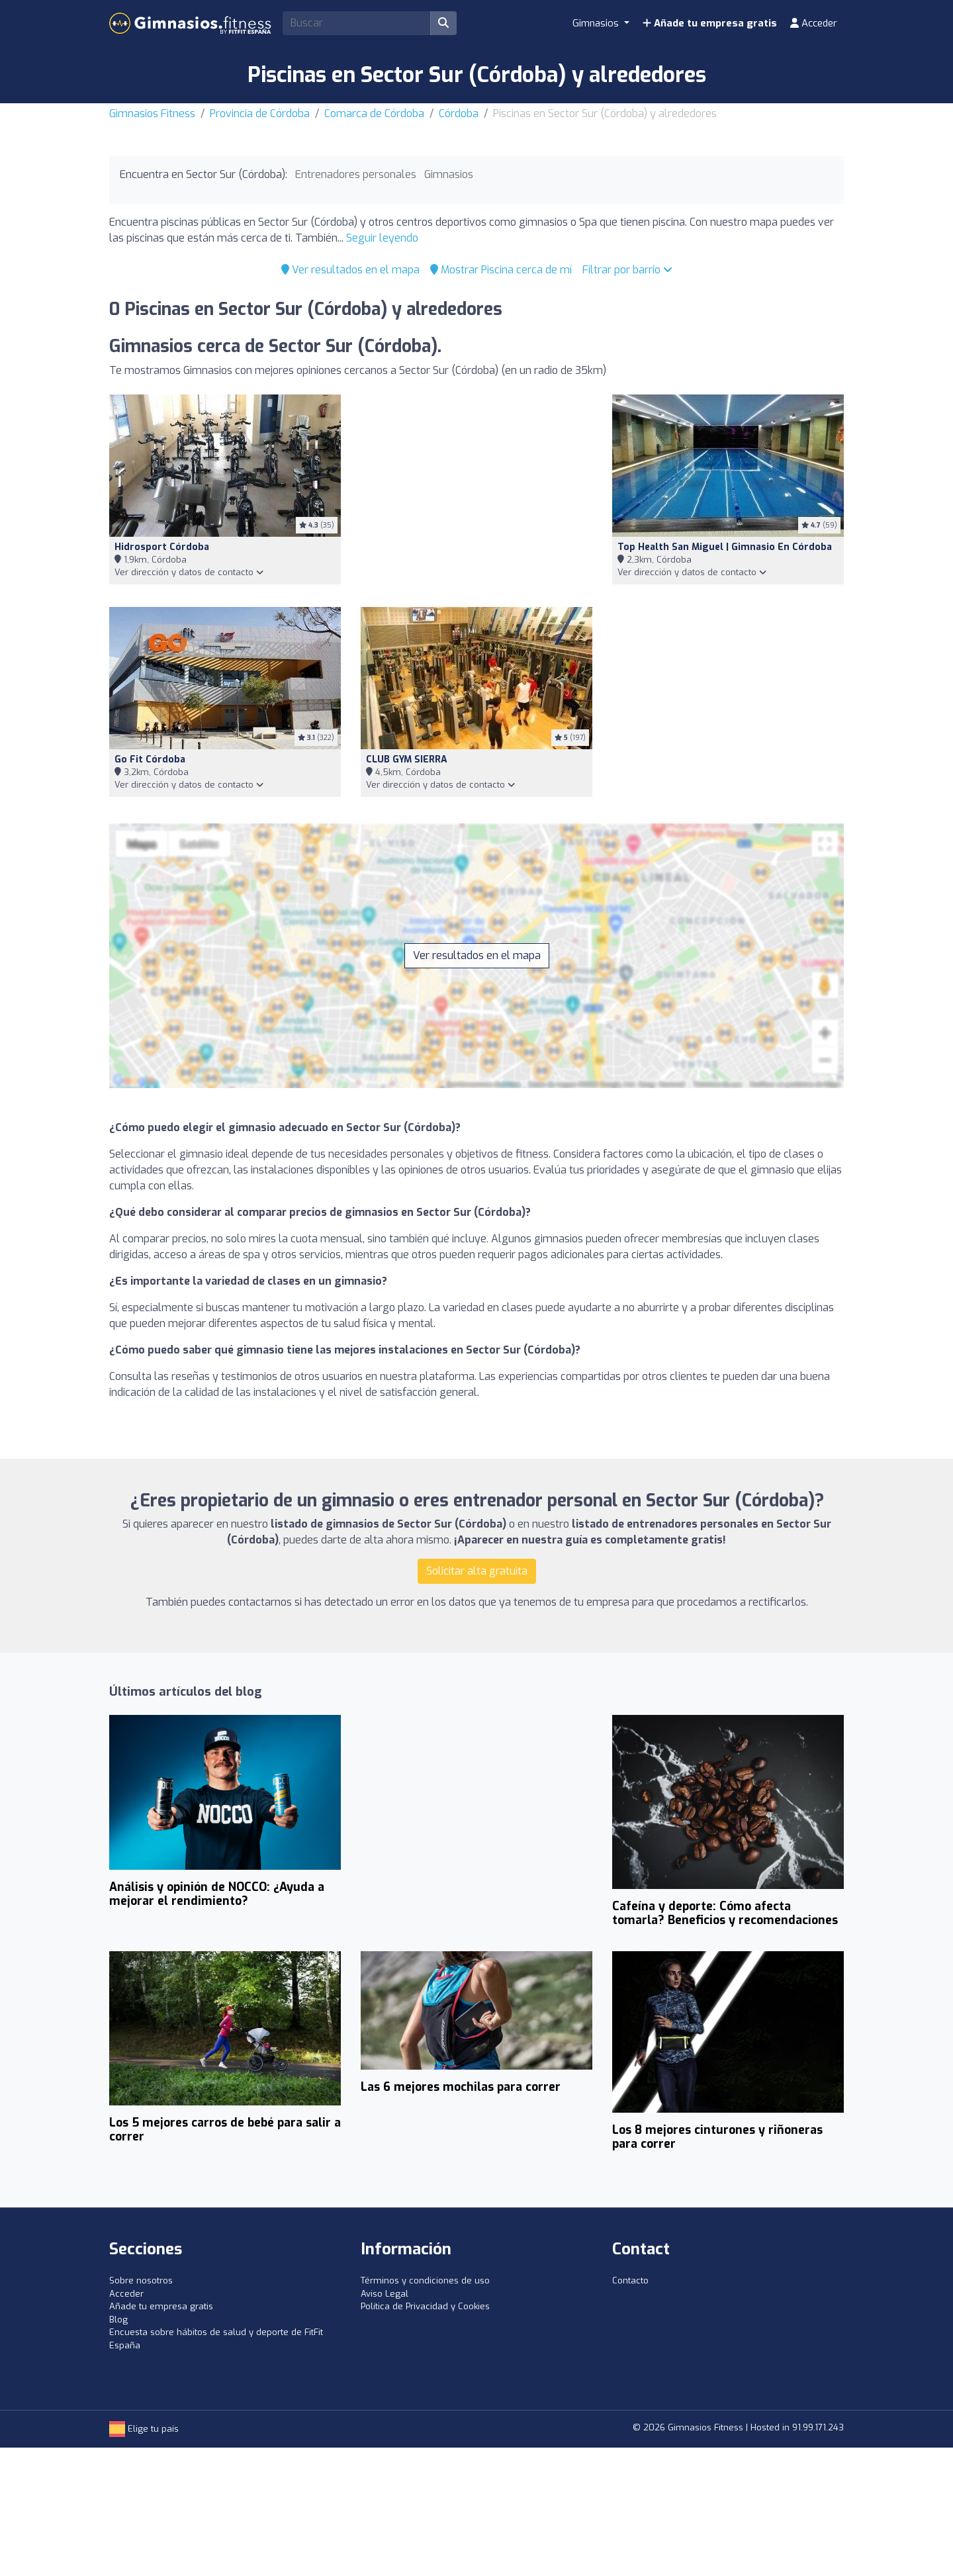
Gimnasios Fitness (152, 113)
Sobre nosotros (141, 2280)
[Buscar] (443, 23)
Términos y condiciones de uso (425, 2280)
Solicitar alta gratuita (476, 1571)
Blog (118, 2319)
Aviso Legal (384, 2293)
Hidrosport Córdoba (161, 547)
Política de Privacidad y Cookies (425, 2306)
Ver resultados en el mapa (350, 270)
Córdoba (458, 113)
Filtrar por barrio (627, 270)
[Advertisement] (476, 492)
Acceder (813, 23)
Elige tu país (144, 2428)
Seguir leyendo (382, 238)
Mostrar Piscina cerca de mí (501, 270)
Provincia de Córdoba (260, 113)
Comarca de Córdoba (374, 113)
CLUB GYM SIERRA (406, 759)
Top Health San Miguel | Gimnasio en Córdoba (724, 547)
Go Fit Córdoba (149, 759)
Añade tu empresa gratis (710, 23)
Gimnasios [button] (596, 23)
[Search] (357, 23)
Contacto (630, 2280)
